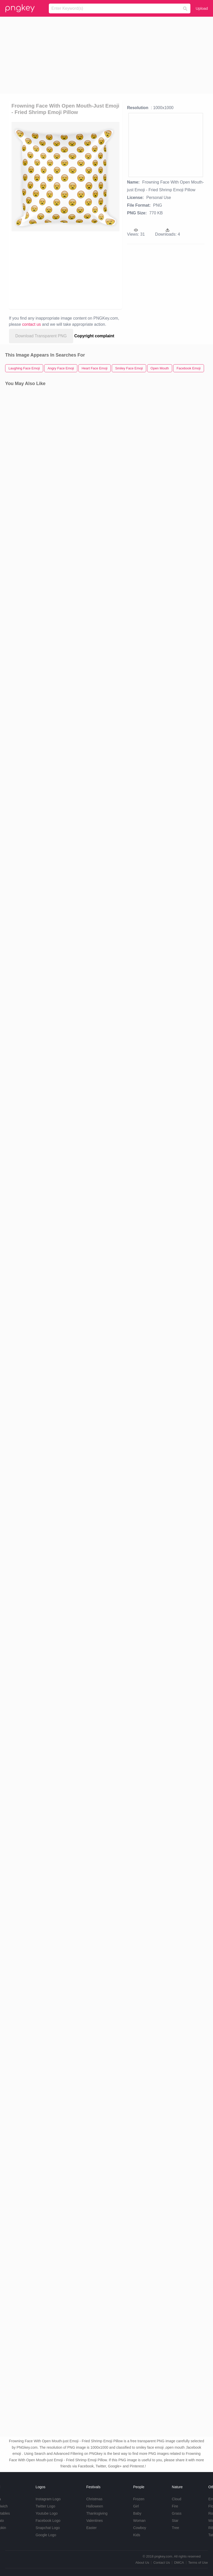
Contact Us (161, 2562)
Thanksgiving (97, 2513)
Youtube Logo (46, 2513)
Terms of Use (198, 2562)
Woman (139, 2520)
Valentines (94, 2520)
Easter (91, 2528)
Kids (136, 2535)
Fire (175, 2506)
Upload (202, 8)
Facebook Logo (47, 2520)
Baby (137, 2513)
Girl (136, 2506)
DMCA (179, 2562)
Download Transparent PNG (41, 336)
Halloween (94, 2506)
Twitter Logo (45, 2506)
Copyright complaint (94, 336)
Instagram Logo (47, 2499)
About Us (142, 2562)
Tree (175, 2528)
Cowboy (139, 2528)
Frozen (138, 2499)
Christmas (94, 2499)
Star (175, 2520)
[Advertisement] (106, 55)
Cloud (176, 2499)
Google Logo (45, 2535)
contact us (31, 324)
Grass (176, 2513)
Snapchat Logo (47, 2528)
